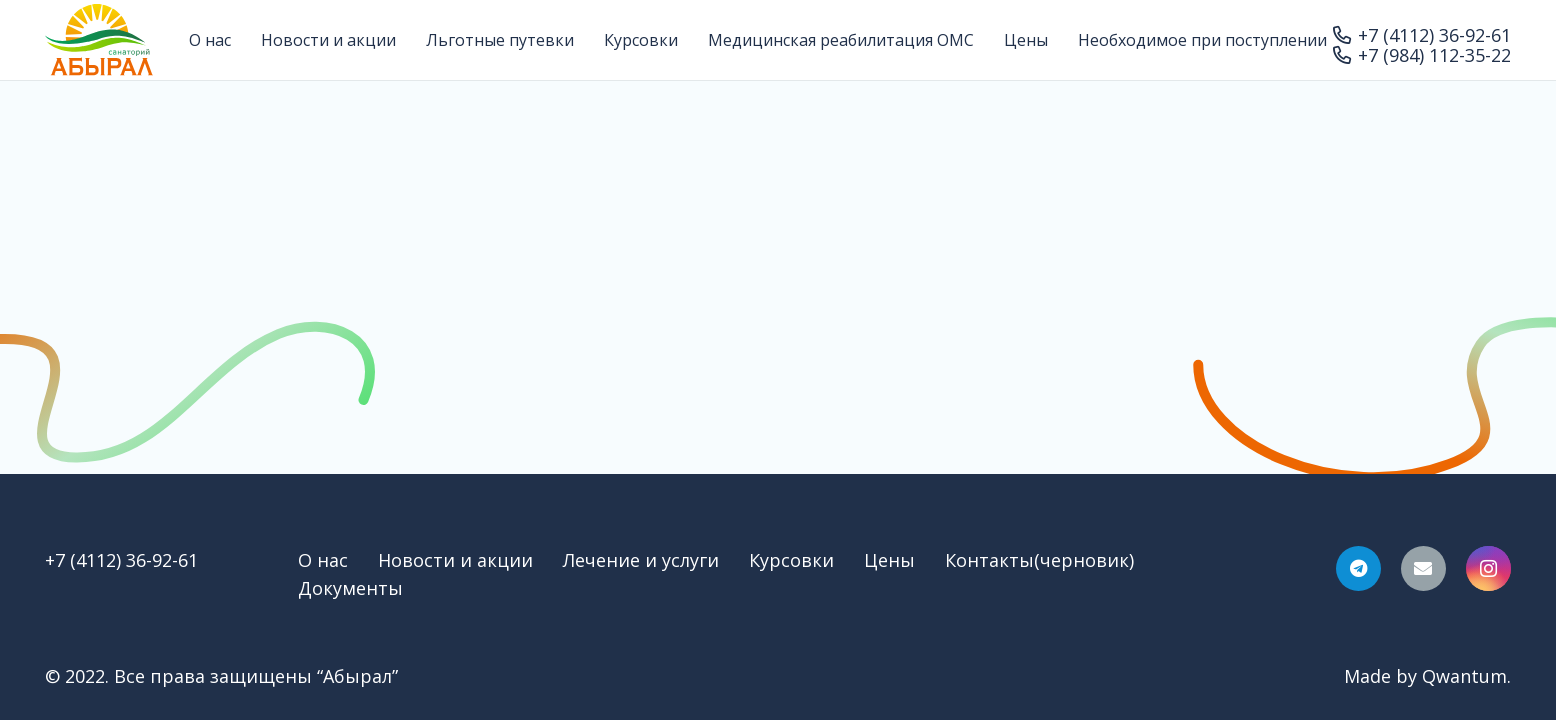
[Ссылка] (99, 40)
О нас (323, 560)
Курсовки (791, 560)
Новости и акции (455, 560)
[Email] (1423, 568)
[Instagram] (1488, 568)
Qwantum (1464, 676)
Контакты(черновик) (1039, 560)
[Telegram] (1358, 568)
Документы (350, 588)
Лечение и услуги (641, 560)
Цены (889, 560)
